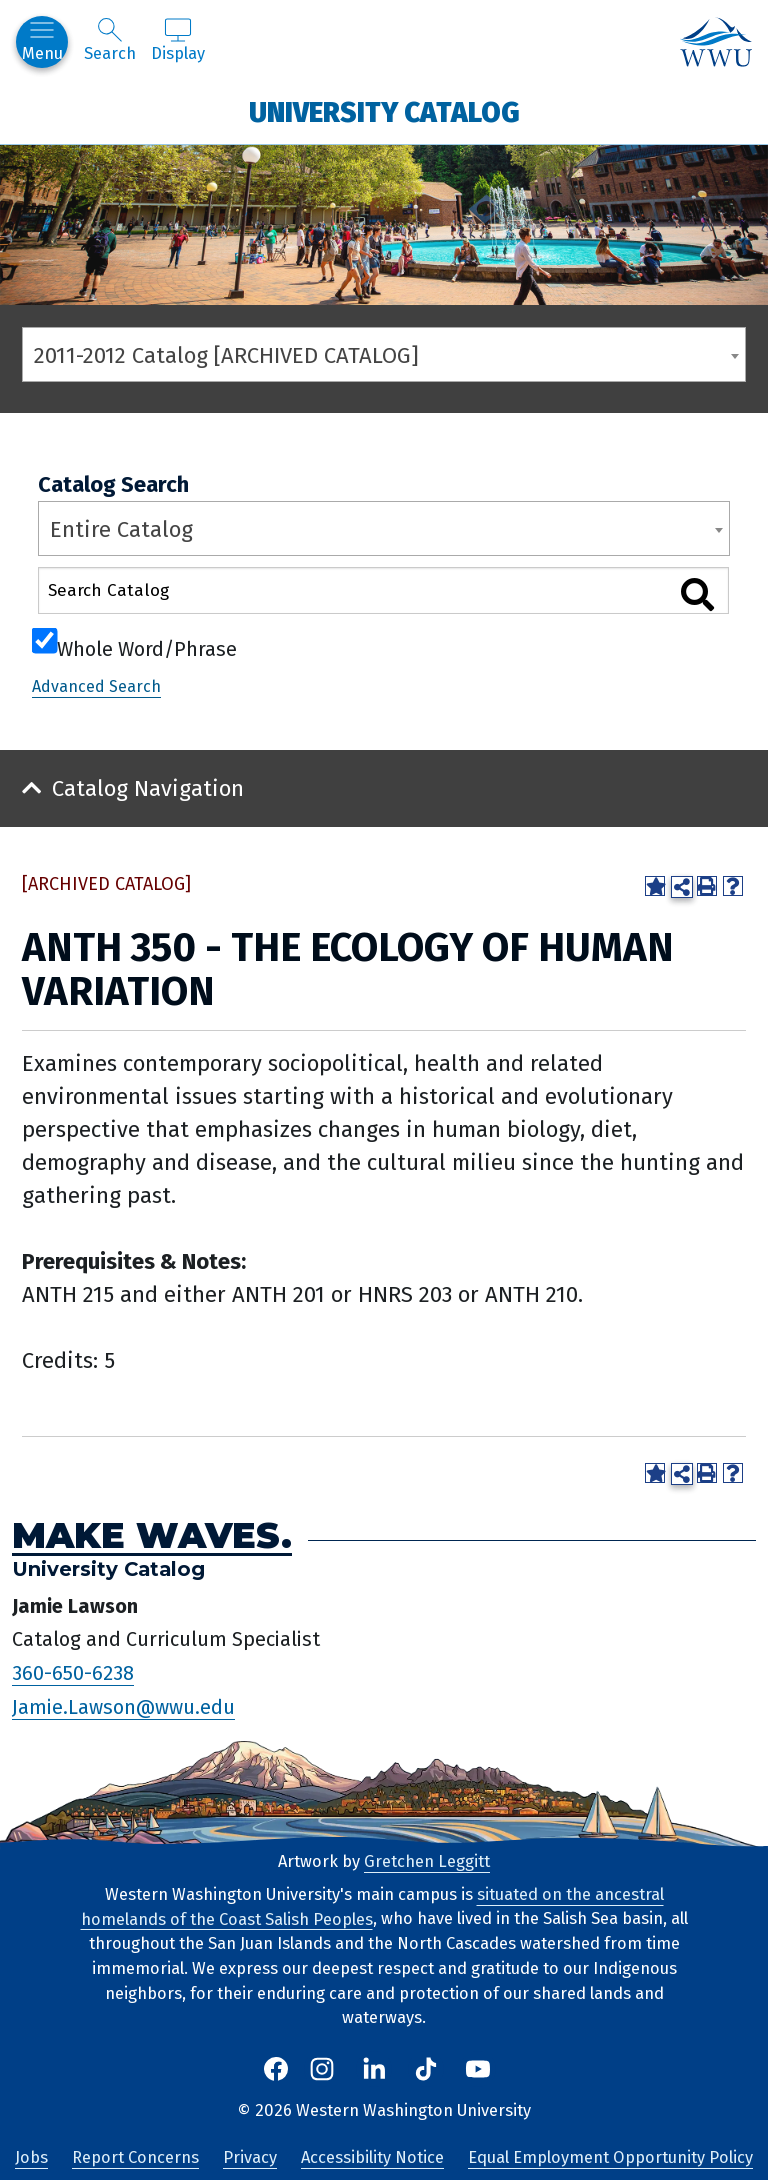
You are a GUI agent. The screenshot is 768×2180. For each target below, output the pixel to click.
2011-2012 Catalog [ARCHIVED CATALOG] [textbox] (226, 355)
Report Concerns (135, 2157)
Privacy (250, 2157)
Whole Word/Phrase (147, 647)
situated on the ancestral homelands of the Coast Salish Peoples (372, 1907)
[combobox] (384, 354)
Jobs (31, 2157)
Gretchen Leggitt (427, 1861)
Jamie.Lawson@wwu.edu (123, 1707)
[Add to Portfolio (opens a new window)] (655, 886)
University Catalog (384, 111)
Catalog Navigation (148, 788)
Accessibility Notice (372, 2157)
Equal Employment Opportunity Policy (610, 2157)
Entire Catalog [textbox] (121, 529)
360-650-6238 (73, 1673)
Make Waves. (152, 1535)
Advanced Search (96, 686)
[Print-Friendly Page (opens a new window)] (707, 886)
